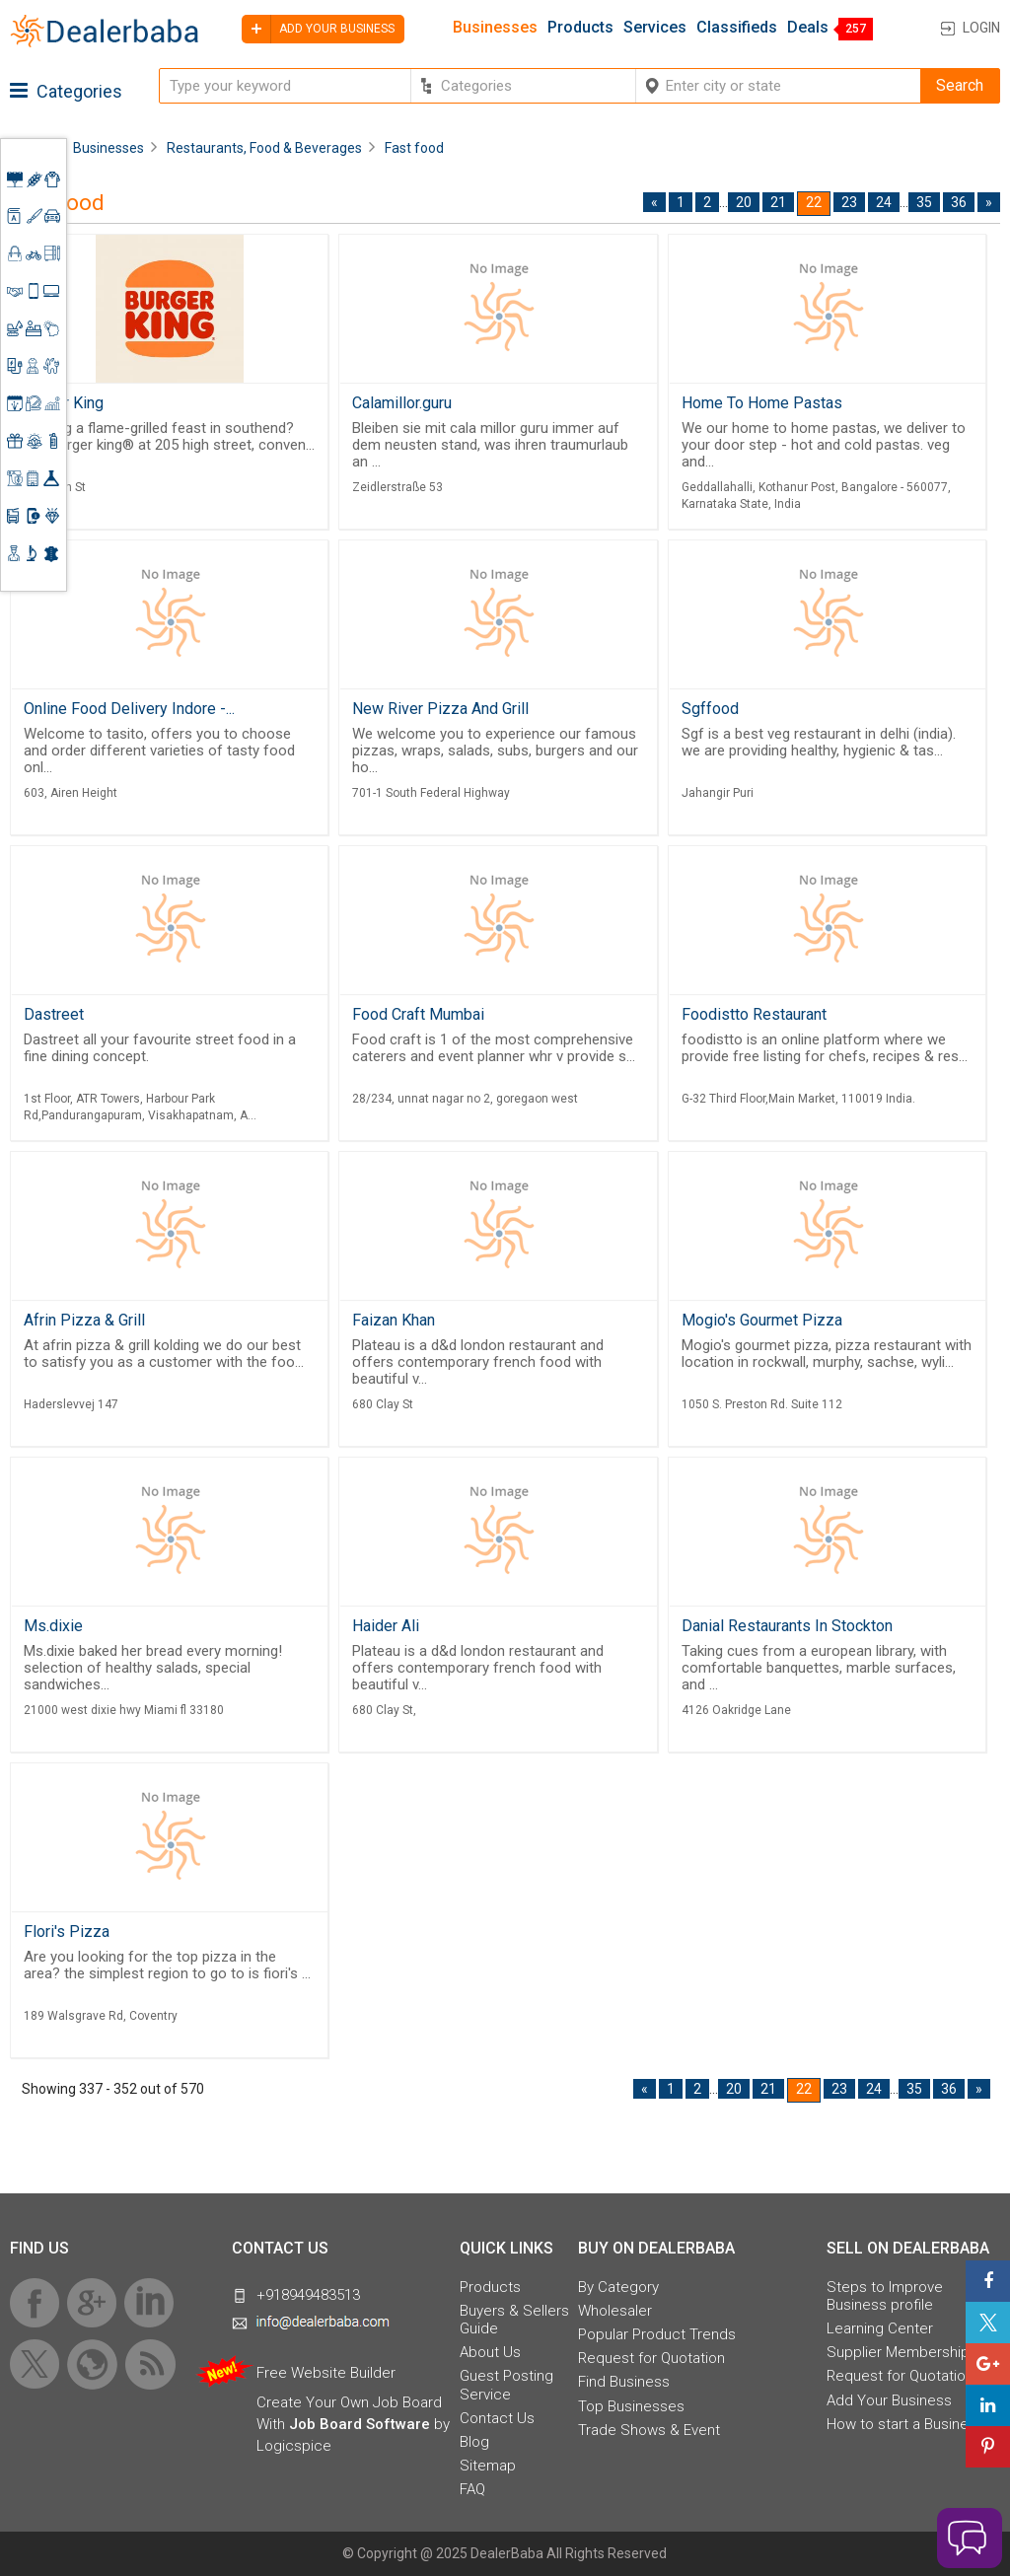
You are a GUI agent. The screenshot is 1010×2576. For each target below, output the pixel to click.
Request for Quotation (651, 2358)
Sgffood (710, 708)
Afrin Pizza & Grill (84, 1320)
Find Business (624, 2382)
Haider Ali (385, 1625)
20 (744, 202)
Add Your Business (889, 2400)
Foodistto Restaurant (754, 1014)
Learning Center (880, 2328)
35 (924, 202)
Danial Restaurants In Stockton (787, 1625)
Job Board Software (359, 2424)
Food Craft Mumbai (418, 1014)
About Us (490, 2352)
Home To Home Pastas (762, 403)
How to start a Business (905, 2424)
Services (654, 27)
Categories (66, 91)
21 (778, 202)
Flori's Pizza (66, 1931)
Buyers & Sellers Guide (514, 2319)
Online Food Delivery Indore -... (129, 708)
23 (849, 202)
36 (959, 202)
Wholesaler (615, 2311)
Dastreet (54, 1014)
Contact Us (497, 2418)
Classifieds (736, 27)
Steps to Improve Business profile (885, 2296)
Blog (474, 2442)
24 (884, 202)
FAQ (472, 2489)
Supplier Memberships (902, 2352)
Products (580, 27)
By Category (618, 2287)
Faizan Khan (393, 1320)
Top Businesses (631, 2406)
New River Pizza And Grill (440, 708)
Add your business (318, 29)
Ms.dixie (53, 1625)
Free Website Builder (326, 2373)
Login (981, 28)
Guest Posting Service (506, 2384)
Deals (808, 27)
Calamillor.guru (402, 403)
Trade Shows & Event (649, 2430)
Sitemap (488, 2465)
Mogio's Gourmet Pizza (762, 1320)
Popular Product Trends (657, 2334)
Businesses (495, 27)
